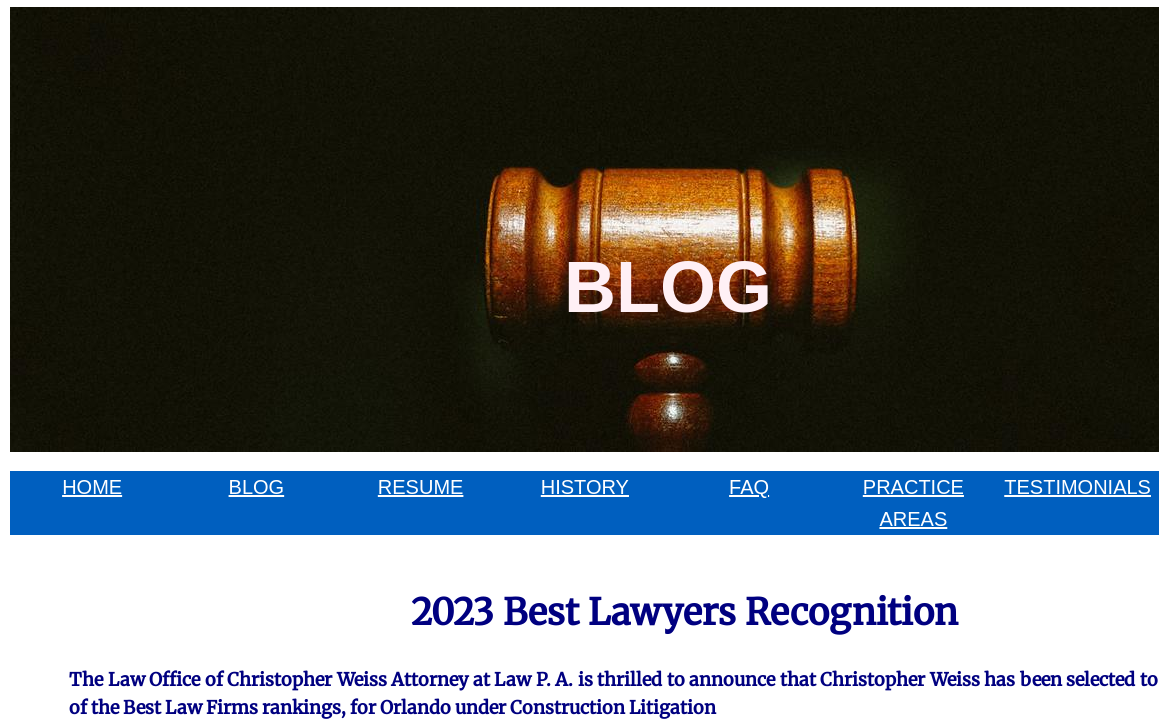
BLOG (257, 487)
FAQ (749, 487)
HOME (92, 487)
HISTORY (585, 487)
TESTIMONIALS (1077, 487)
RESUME (421, 487)
